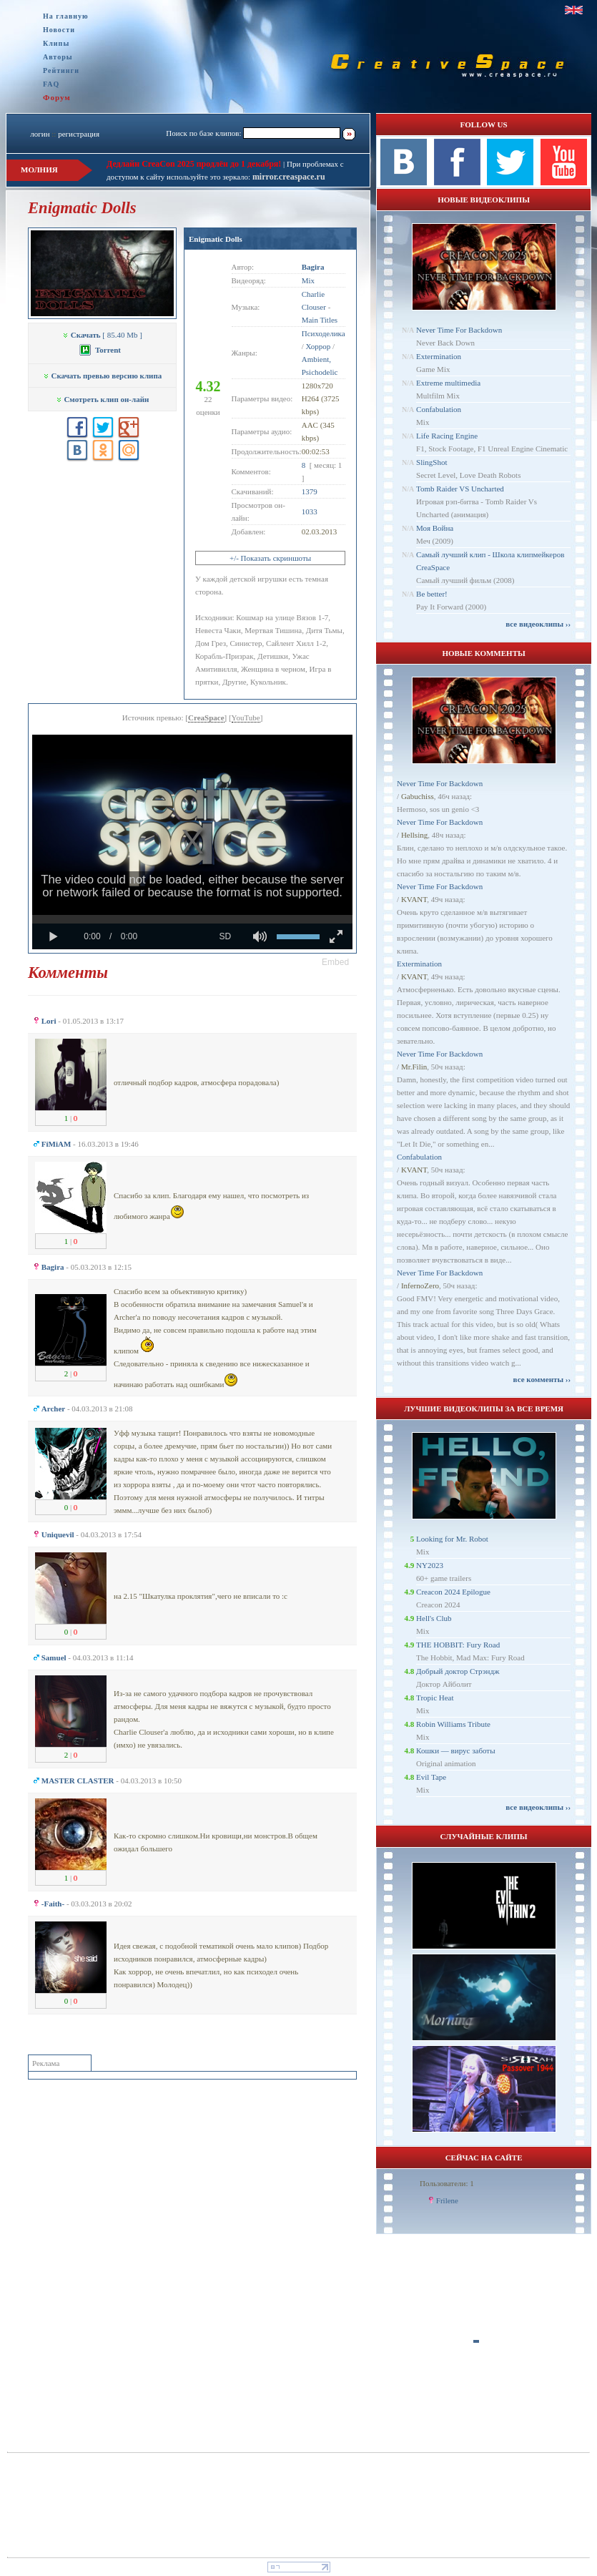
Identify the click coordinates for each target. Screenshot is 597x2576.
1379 (309, 491)
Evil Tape (431, 1777)
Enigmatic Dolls (215, 239)
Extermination (438, 356)
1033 (309, 511)
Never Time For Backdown (459, 329)
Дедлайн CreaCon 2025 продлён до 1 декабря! (194, 164)
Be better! (432, 593)
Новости (59, 30)
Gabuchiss (417, 796)
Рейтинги (61, 70)
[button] (335, 962)
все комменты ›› (542, 1379)
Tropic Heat (434, 1697)
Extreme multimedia (448, 382)
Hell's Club (433, 1618)
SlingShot (431, 462)
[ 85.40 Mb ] (102, 334)
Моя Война (434, 528)
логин (39, 133)
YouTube (246, 717)
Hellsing (414, 835)
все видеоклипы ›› (538, 623)
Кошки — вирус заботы (455, 1750)
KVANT (414, 899)
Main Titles (319, 319)
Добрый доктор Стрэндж (458, 1671)
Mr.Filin (414, 1066)
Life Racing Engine (447, 435)
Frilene (447, 2200)
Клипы (56, 43)
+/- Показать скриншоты (270, 558)
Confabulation (438, 409)
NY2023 (429, 1565)
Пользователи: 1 (447, 2183)
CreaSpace (206, 717)
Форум (57, 97)
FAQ (51, 84)
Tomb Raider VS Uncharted (460, 488)
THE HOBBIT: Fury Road (458, 1644)
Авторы (58, 57)
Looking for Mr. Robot (452, 1538)
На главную (66, 16)
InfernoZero (420, 1285)
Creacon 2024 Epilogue (453, 1591)
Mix (308, 280)
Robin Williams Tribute (453, 1724)
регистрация (78, 133)
